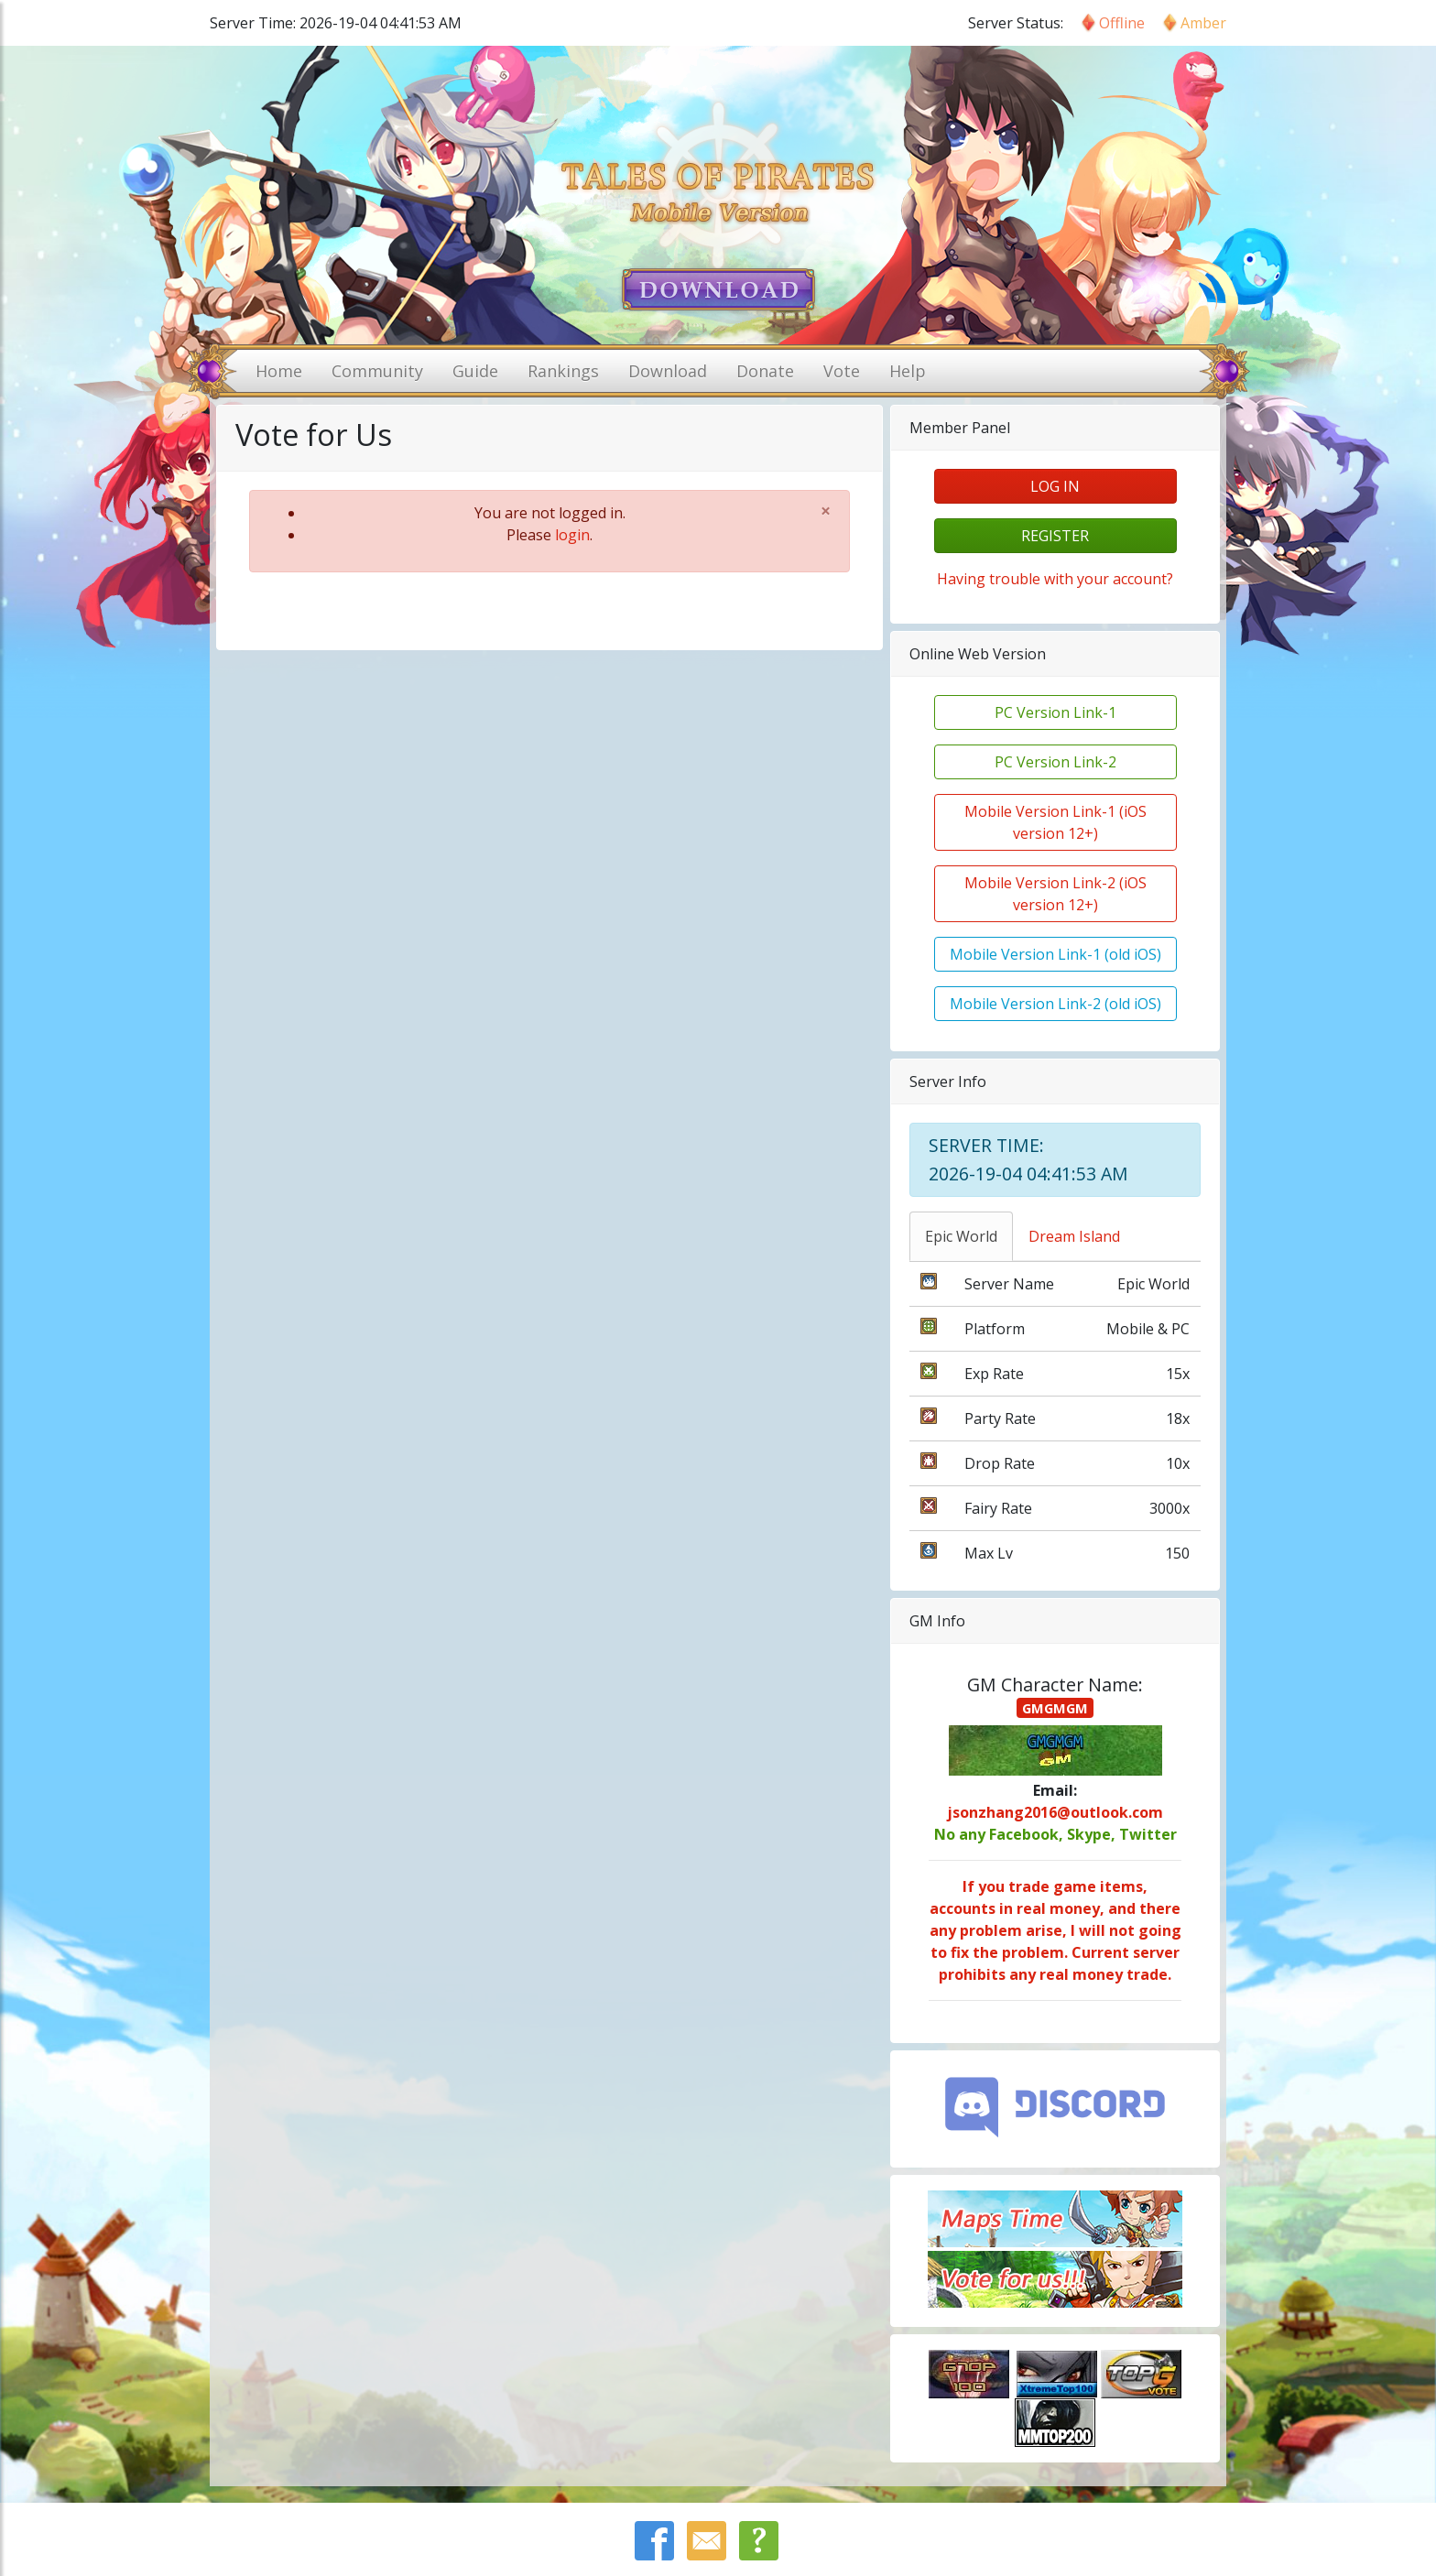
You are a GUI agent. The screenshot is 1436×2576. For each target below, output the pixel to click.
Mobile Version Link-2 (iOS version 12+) (1055, 894)
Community (377, 371)
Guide (475, 371)
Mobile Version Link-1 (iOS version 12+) (1055, 822)
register (1055, 536)
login (572, 535)
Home (279, 371)
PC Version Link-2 (1055, 762)
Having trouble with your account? (1055, 579)
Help (907, 371)
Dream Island (1074, 1236)
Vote (841, 371)
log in (1055, 486)
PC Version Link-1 (1055, 712)
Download (667, 371)
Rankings (563, 371)
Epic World (961, 1236)
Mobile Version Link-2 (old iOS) (1055, 1004)
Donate (765, 371)
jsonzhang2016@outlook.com (1055, 1812)
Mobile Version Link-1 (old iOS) (1055, 954)
